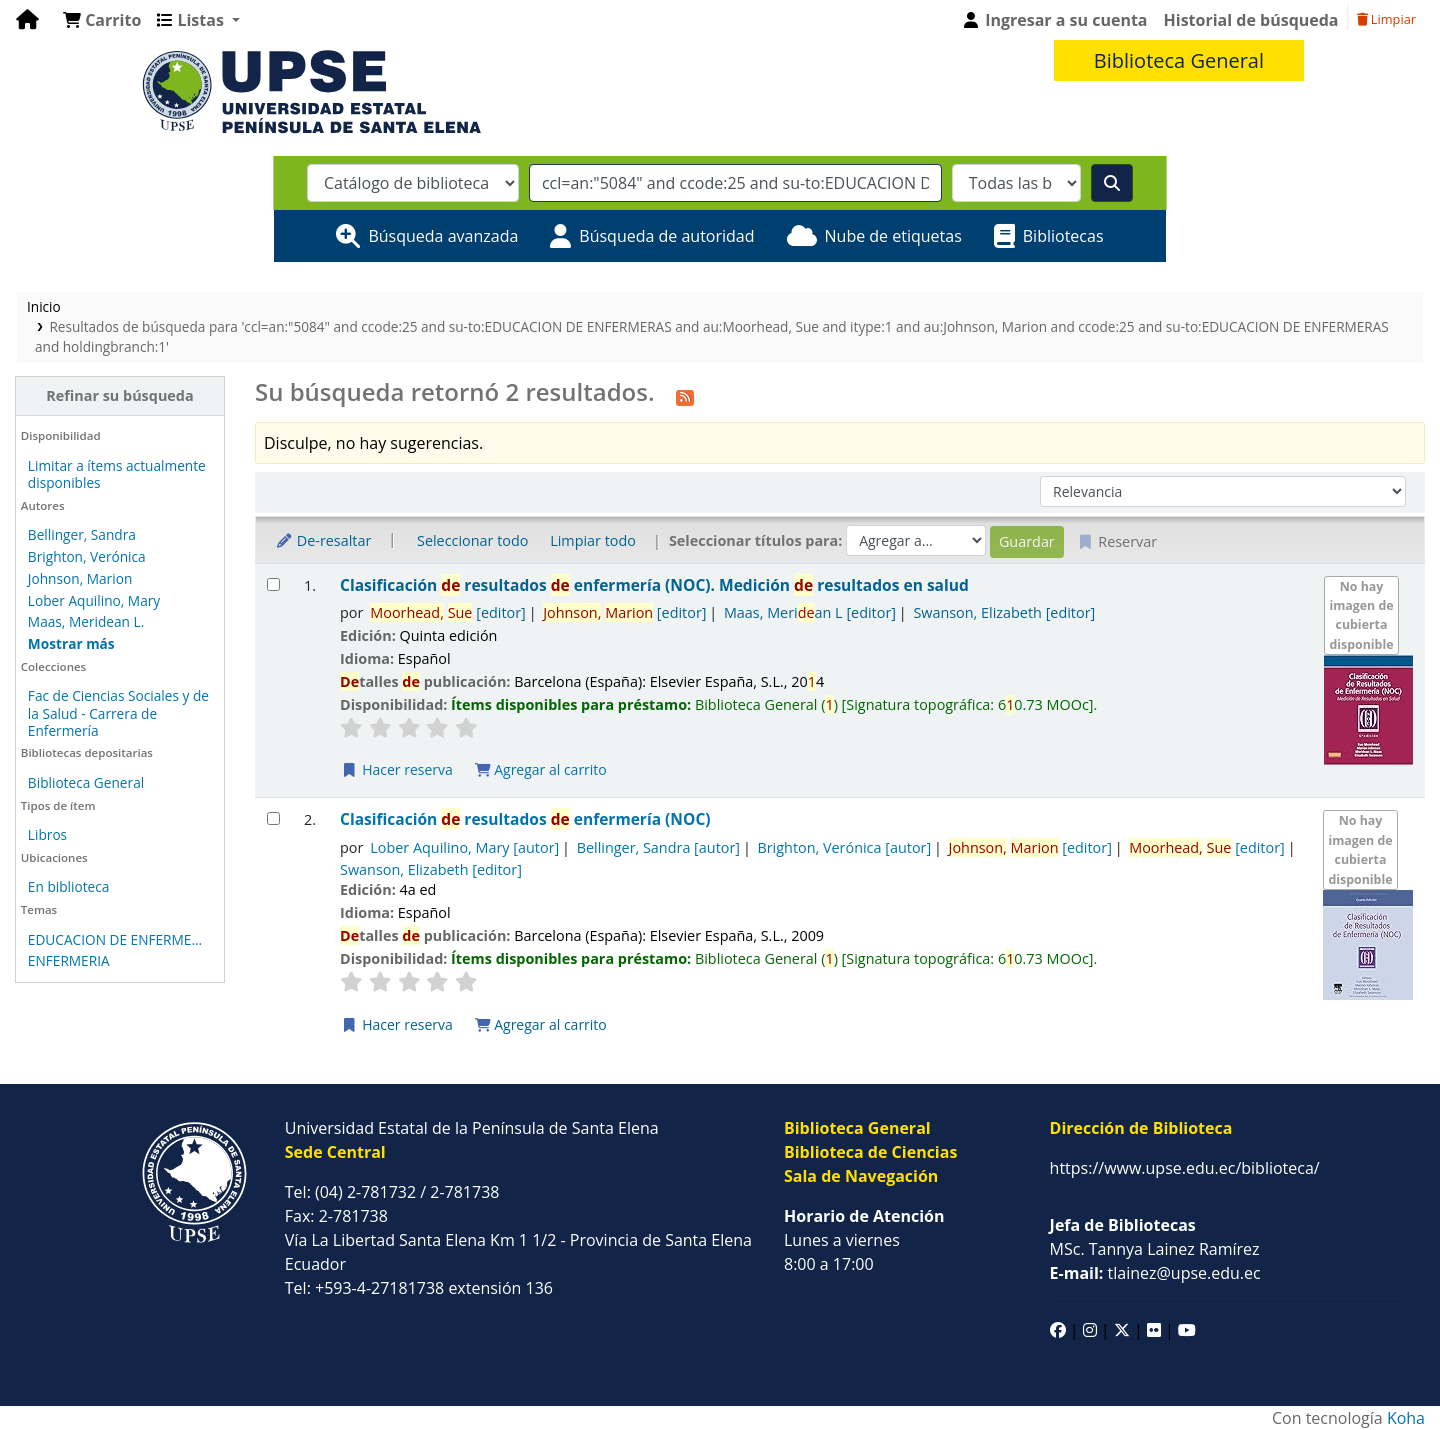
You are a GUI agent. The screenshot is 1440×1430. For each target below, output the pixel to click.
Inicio (44, 306)
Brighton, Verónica (87, 556)
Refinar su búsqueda (119, 395)
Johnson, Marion (80, 578)
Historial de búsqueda (1251, 20)
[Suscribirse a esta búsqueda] (685, 395)
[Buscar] (1112, 183)
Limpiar (1386, 19)
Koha (1406, 1418)
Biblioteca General (86, 782)
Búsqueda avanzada (443, 236)
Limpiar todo (593, 540)
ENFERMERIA (69, 960)
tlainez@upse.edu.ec (1155, 1273)
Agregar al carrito (541, 769)
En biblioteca (69, 886)
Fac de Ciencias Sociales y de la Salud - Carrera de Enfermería (118, 712)
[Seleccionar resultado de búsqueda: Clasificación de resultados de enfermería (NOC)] (273, 818)
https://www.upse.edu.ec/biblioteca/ (1185, 1168)
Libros (47, 834)
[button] (102, 20)
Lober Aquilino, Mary (94, 600)
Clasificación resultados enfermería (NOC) (525, 819)
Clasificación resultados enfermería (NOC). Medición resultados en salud (654, 585)
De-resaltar (323, 540)
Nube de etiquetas (893, 236)
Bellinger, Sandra (82, 534)
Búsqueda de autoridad (666, 236)
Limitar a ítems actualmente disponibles (117, 474)
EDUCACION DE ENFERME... (115, 939)
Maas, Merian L (810, 612)
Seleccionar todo (472, 540)
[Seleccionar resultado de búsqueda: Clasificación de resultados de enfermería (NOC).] (273, 584)
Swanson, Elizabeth (1004, 612)
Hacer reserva (397, 769)
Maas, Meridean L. (86, 621)
